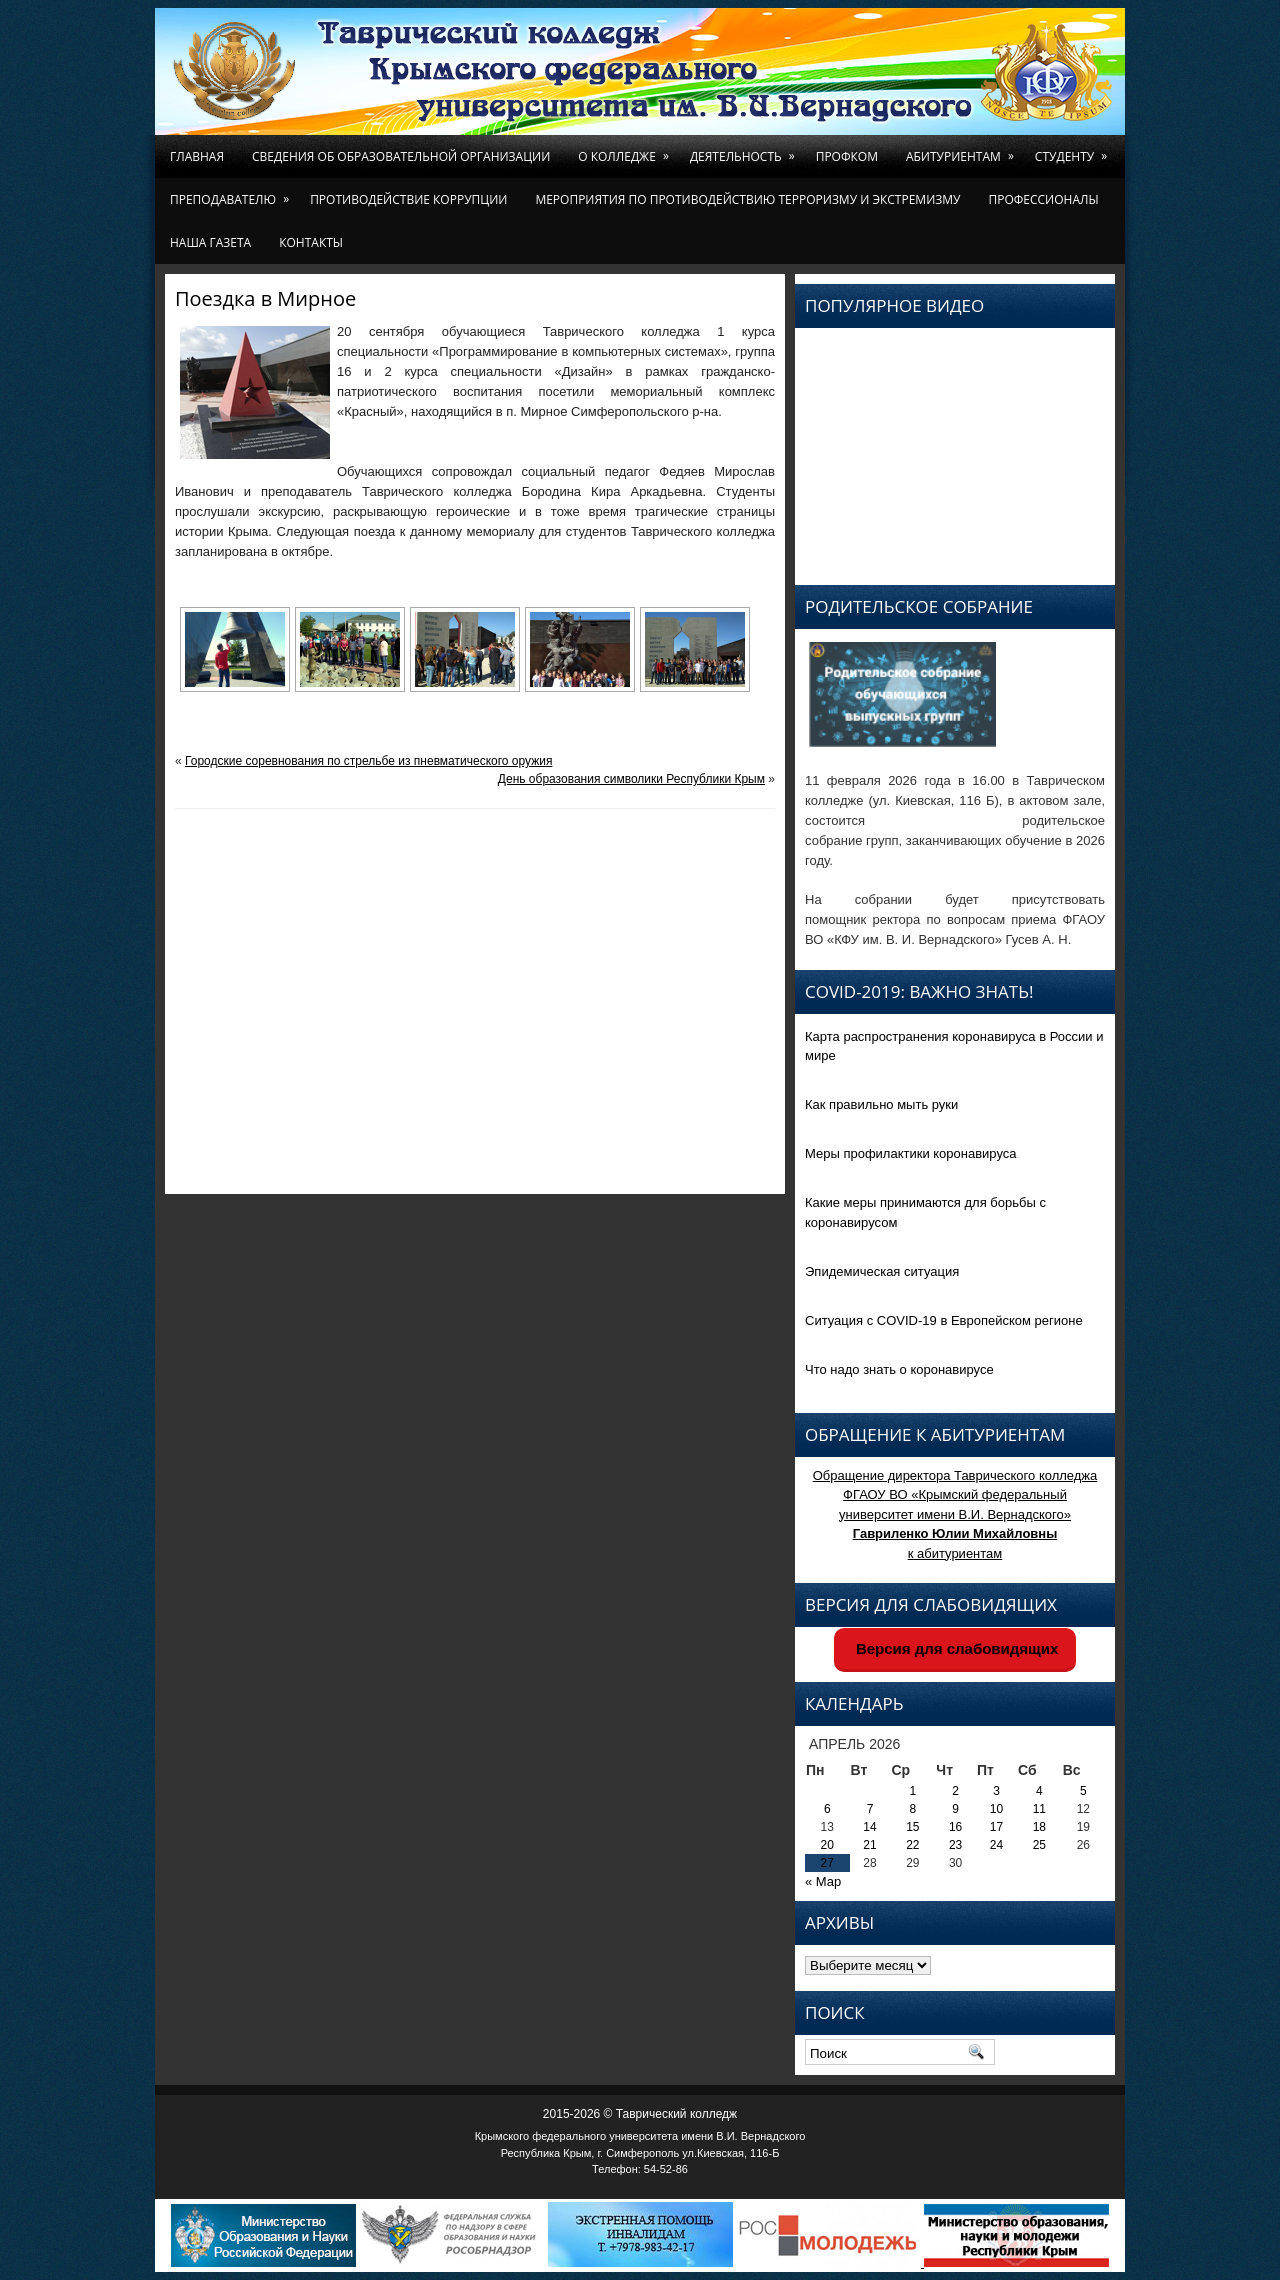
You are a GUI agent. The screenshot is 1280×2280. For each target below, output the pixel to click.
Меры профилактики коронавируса (911, 1153)
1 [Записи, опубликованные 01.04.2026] (913, 1791)
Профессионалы (1043, 199)
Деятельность (746, 150)
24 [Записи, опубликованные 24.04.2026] (996, 1845)
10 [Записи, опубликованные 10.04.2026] (996, 1809)
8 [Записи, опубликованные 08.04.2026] (913, 1809)
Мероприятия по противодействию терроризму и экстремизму (747, 199)
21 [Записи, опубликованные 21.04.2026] (869, 1845)
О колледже (627, 150)
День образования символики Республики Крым (631, 779)
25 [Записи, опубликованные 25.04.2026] (1039, 1845)
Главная (197, 156)
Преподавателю (233, 193)
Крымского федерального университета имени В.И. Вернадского (640, 2136)
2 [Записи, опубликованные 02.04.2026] (955, 1791)
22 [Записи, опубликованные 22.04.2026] (912, 1845)
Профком (847, 156)
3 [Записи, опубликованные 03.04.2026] (996, 1791)
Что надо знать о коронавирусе (899, 1369)
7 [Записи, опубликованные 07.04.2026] (870, 1809)
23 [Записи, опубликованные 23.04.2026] (955, 1845)
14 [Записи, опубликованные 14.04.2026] (869, 1827)
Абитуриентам (963, 150)
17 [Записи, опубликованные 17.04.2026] (996, 1827)
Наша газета (210, 242)
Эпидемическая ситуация (882, 1271)
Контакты (311, 242)
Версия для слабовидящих (955, 1648)
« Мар (823, 1881)
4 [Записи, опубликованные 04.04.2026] (1039, 1791)
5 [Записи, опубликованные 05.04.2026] (1083, 1791)
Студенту (1074, 150)
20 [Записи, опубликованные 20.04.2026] (827, 1845)
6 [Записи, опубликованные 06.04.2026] (827, 1809)
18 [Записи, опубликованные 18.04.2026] (1039, 1827)
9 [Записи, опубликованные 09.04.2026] (955, 1809)
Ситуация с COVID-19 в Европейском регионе (944, 1320)
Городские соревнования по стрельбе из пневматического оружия (368, 761)
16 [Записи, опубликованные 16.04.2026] (955, 1827)
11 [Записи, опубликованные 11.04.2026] (1039, 1809)
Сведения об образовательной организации (401, 156)
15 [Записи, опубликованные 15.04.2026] (912, 1827)
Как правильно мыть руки (881, 1104)
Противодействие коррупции (408, 199)
